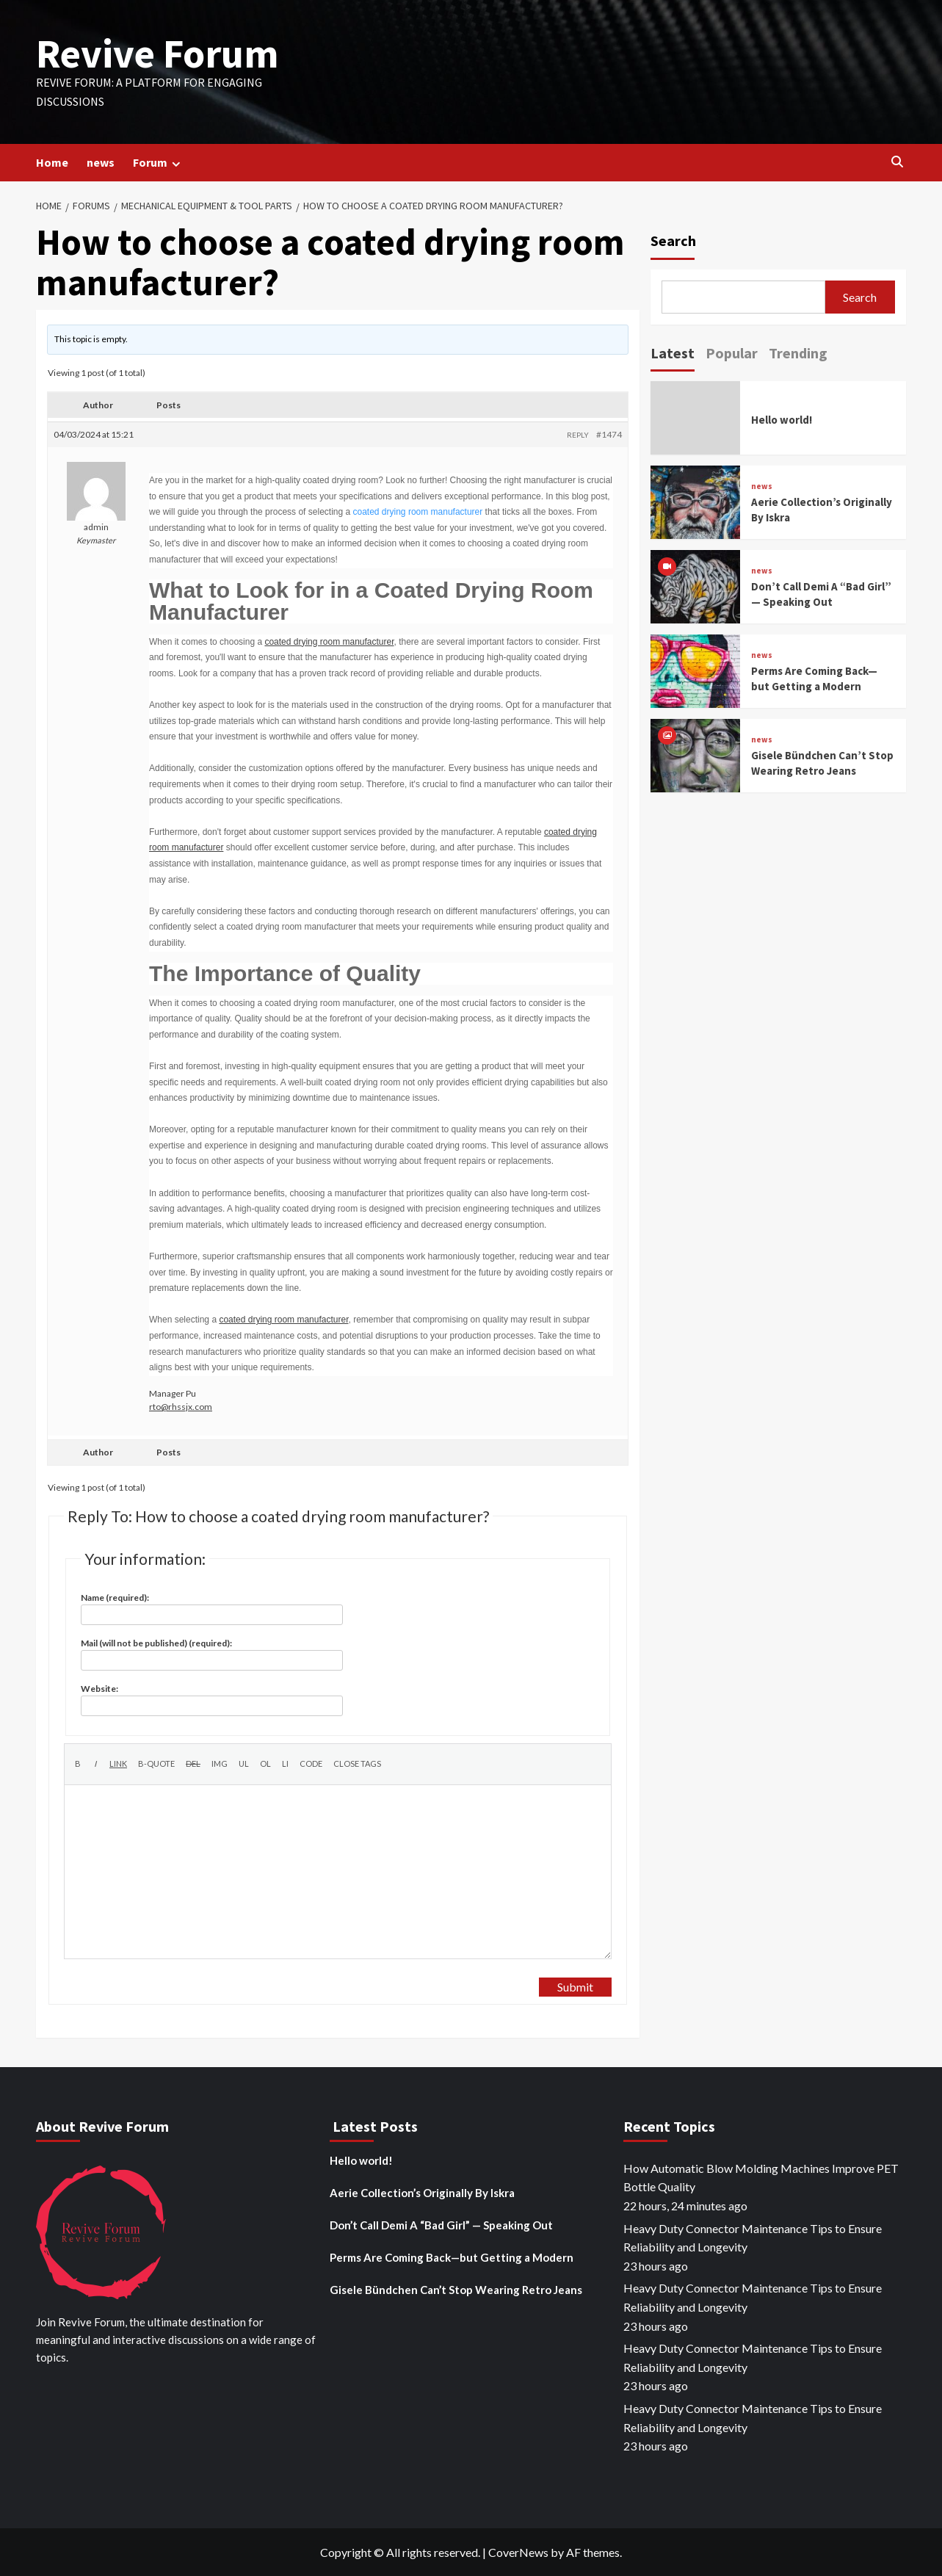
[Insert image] (219, 1764)
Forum (158, 162)
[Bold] (77, 1764)
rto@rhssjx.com (180, 1406)
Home (52, 162)
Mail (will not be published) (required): (156, 1643)
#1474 (609, 434)
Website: (99, 1688)
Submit (575, 1987)
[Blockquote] (156, 1764)
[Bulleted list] (244, 1764)
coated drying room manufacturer (418, 512)
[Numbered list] (265, 1764)
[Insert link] (118, 1764)
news (101, 162)
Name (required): (115, 1597)
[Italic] (95, 1764)
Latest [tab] (673, 353)
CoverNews (518, 2552)
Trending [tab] (798, 353)
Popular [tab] (732, 353)
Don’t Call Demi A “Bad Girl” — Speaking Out (441, 2225)
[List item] (285, 1764)
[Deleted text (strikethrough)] (193, 1764)
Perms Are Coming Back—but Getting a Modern (451, 2257)
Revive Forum (157, 53)
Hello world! (781, 420)
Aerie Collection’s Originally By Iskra (422, 2192)
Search (673, 240)
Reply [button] (578, 434)
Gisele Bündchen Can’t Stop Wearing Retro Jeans (456, 2289)
